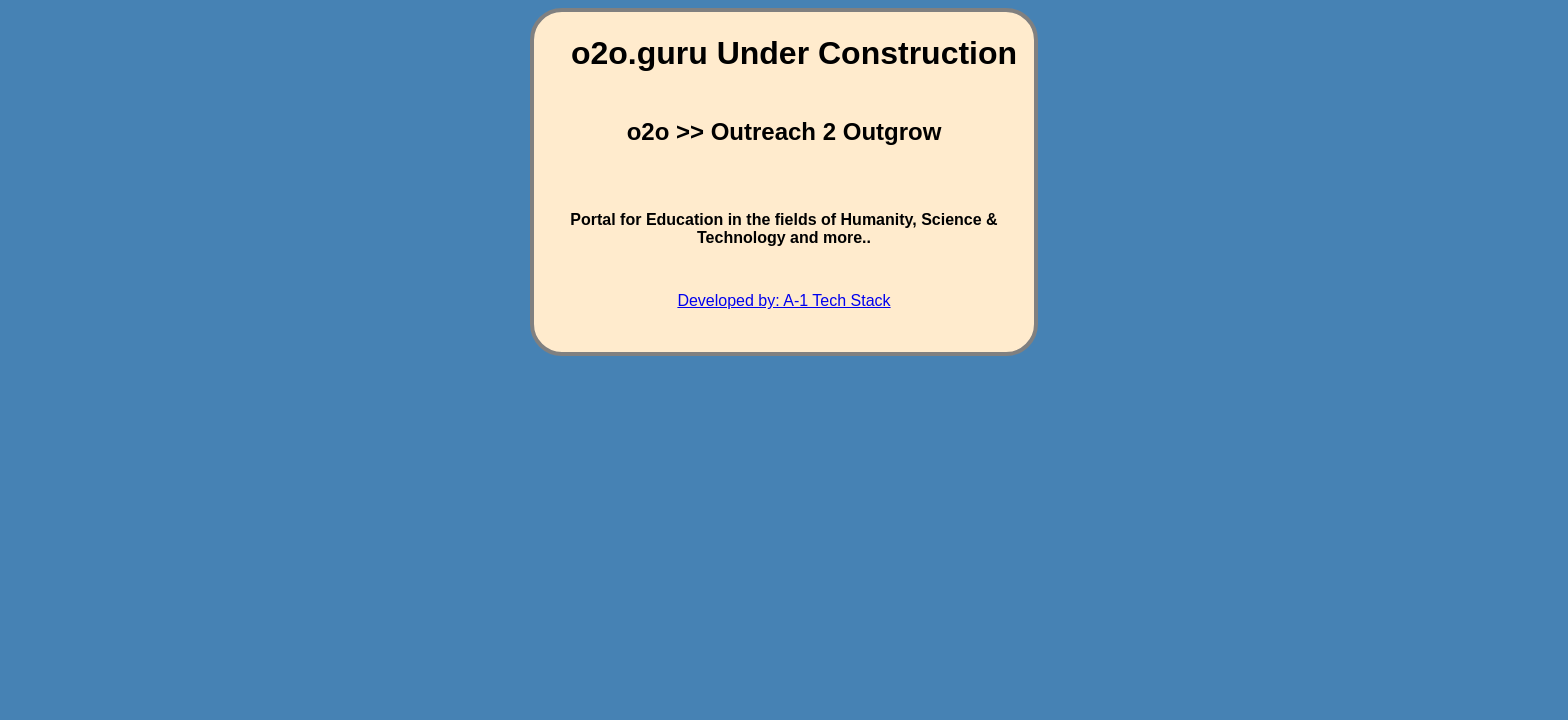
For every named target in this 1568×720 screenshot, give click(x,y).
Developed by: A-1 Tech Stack (783, 300)
